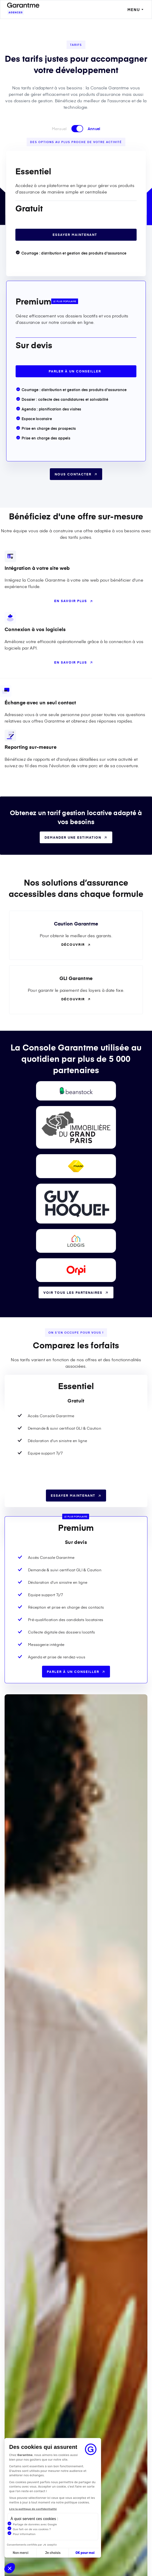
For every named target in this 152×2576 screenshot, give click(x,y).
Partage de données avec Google (35, 2524)
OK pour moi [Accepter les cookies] (85, 2553)
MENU (136, 9)
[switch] (77, 128)
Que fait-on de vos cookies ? (32, 2529)
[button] (9, 2568)
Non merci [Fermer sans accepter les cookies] (20, 2553)
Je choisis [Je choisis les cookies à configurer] (53, 2553)
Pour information (24, 2534)
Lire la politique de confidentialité (33, 2509)
